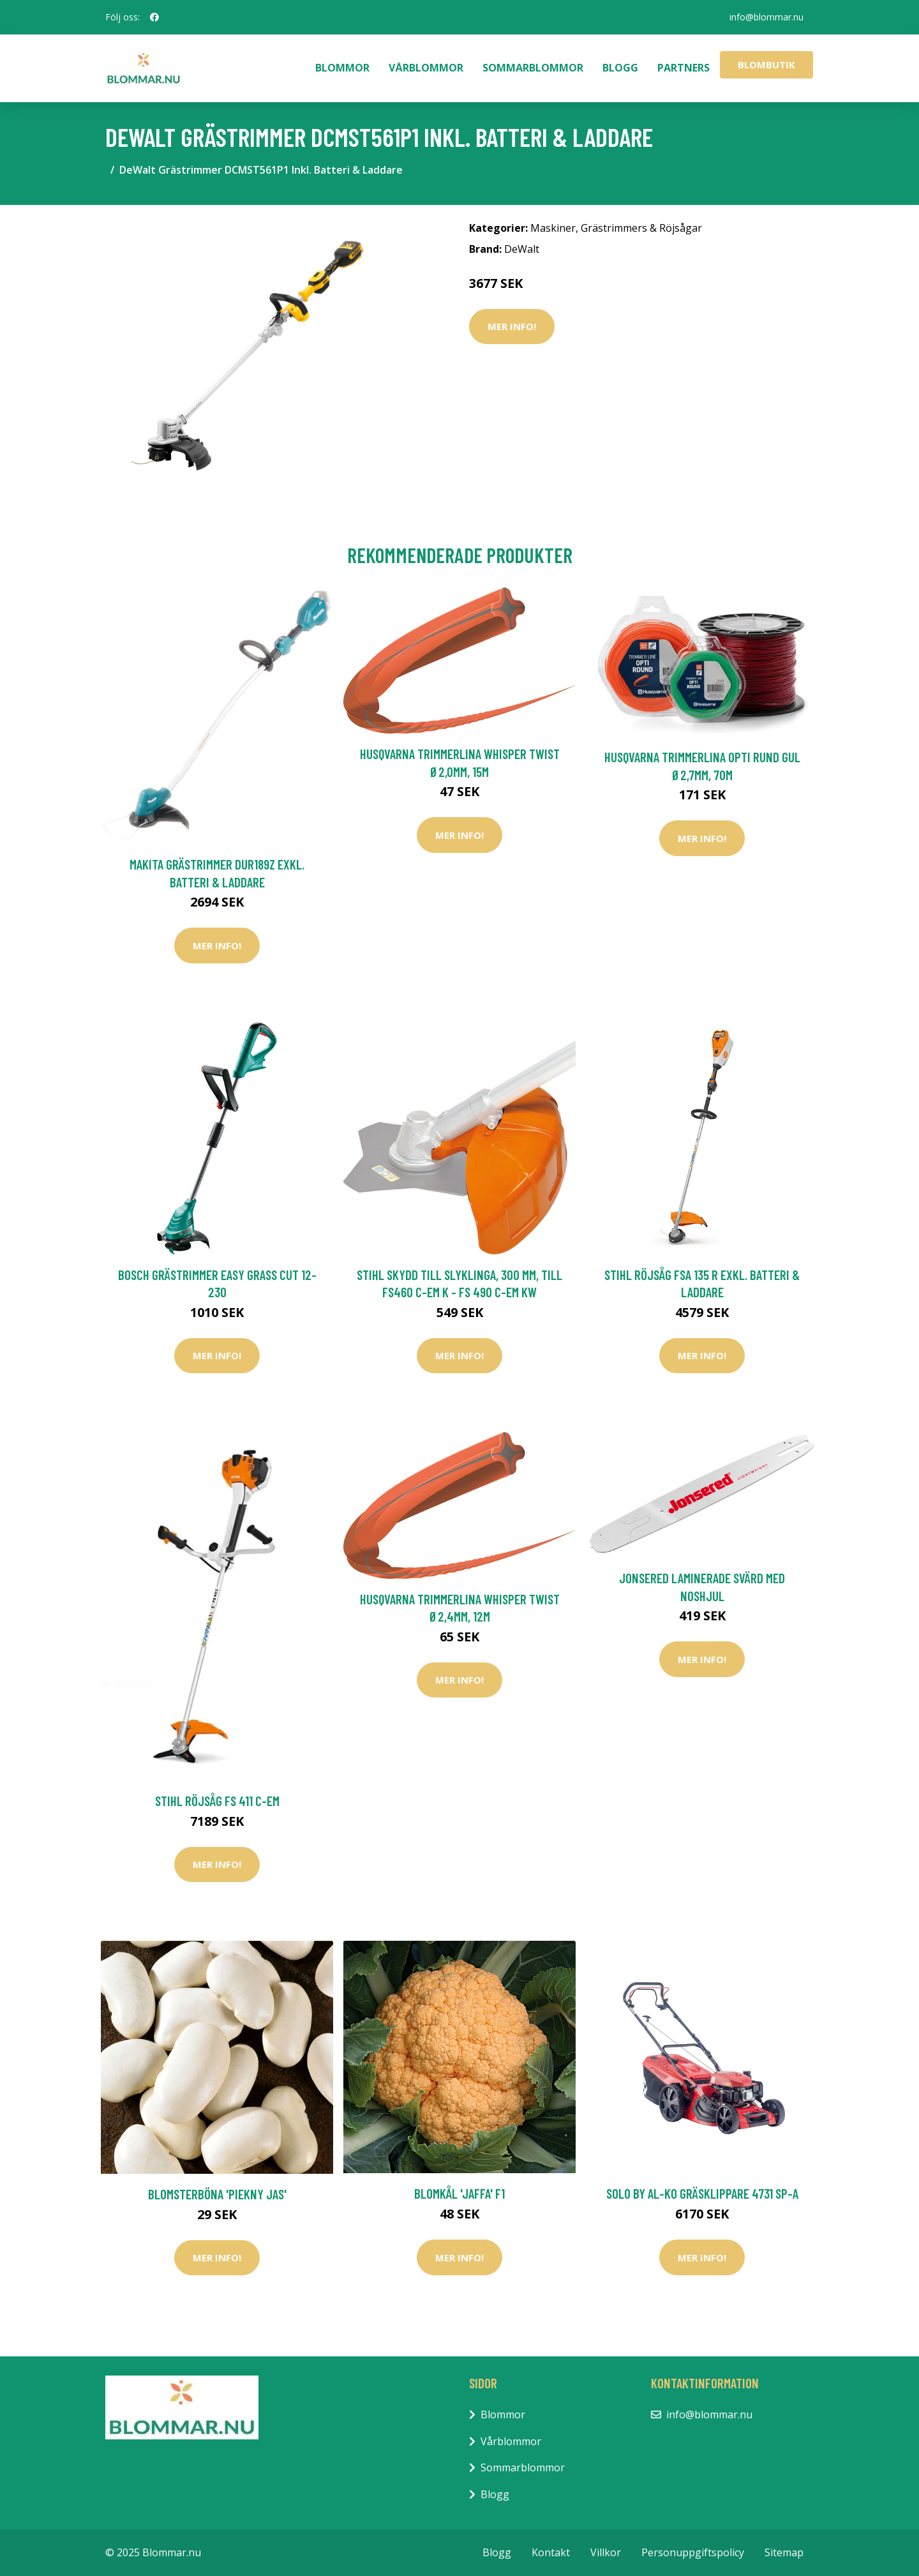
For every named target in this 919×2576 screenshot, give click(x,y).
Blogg (620, 68)
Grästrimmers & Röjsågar (641, 228)
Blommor (342, 68)
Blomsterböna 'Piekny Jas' (217, 2194)
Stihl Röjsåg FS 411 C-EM (217, 1801)
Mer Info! (512, 326)
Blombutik (766, 64)
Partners (683, 68)
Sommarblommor (532, 68)
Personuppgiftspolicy (692, 2552)
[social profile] (154, 17)
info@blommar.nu (766, 17)
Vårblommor (426, 68)
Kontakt (551, 2552)
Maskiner (553, 228)
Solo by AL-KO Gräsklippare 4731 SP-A (702, 2193)
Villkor (605, 2552)
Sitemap (784, 2552)
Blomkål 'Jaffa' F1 (459, 2193)
